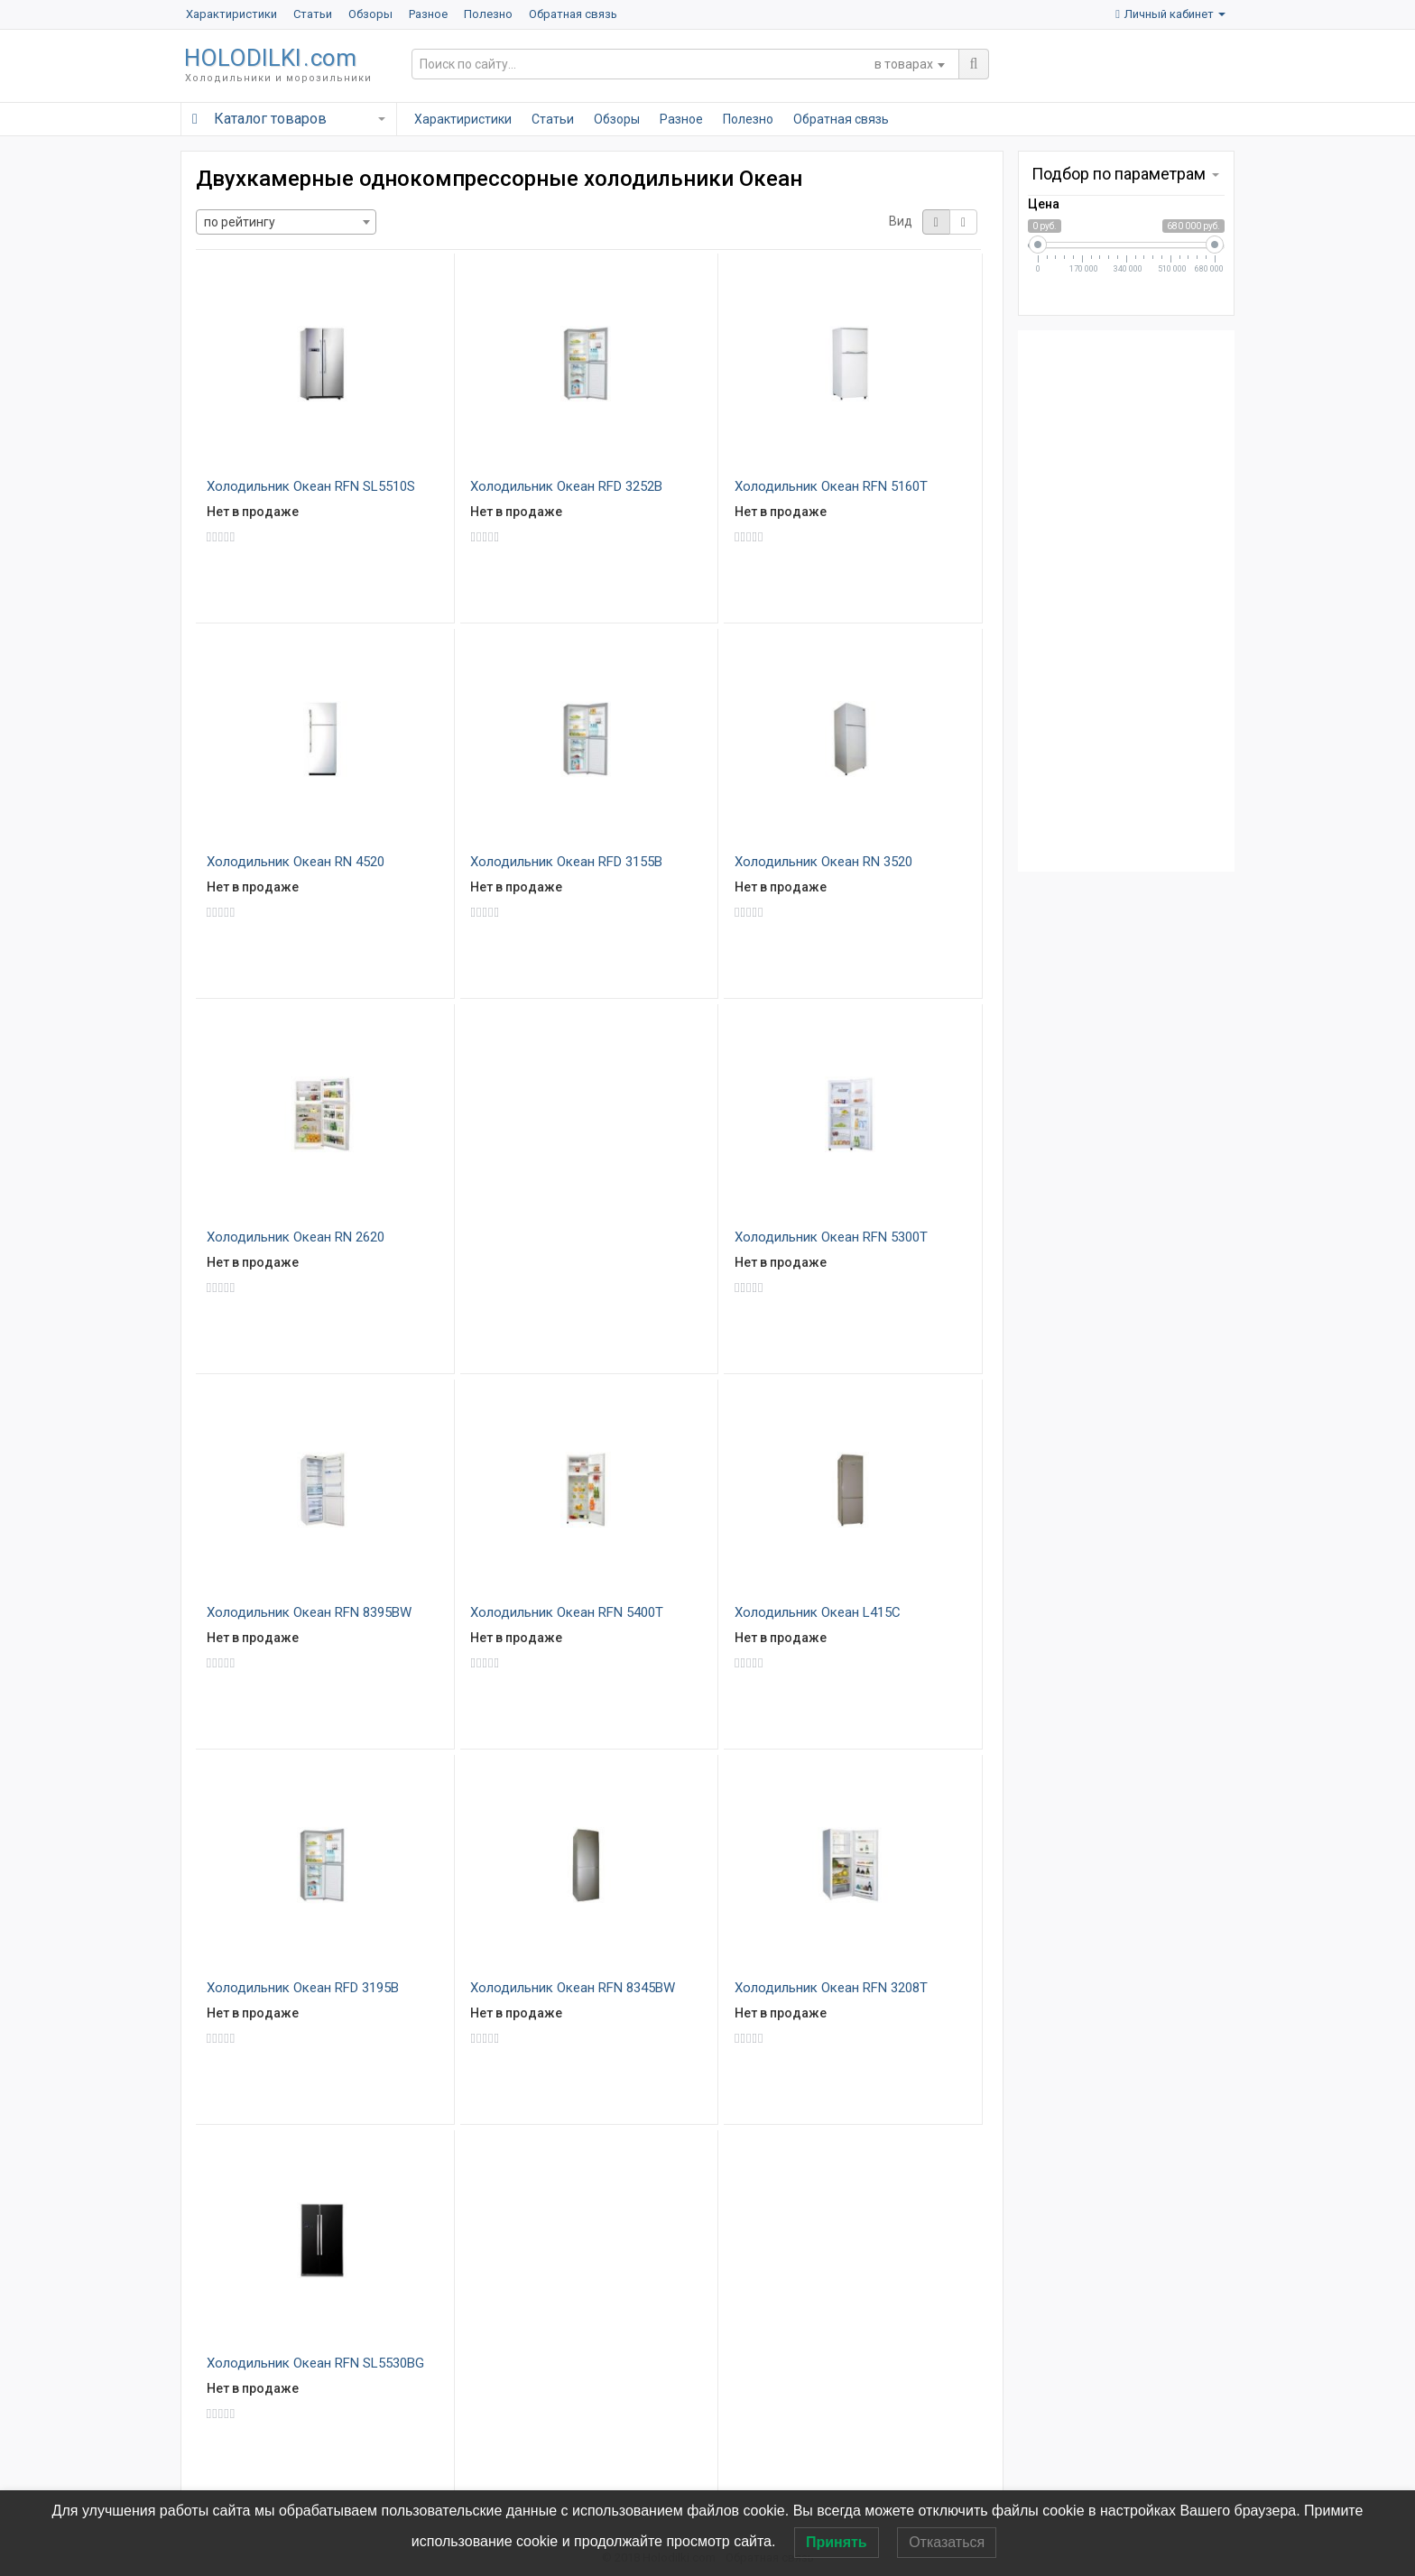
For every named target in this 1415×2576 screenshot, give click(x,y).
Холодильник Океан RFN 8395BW (309, 1612)
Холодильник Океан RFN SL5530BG (315, 2363)
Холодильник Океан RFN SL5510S (311, 486)
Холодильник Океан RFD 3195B (303, 1988)
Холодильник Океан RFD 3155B (566, 862)
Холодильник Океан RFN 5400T (566, 1612)
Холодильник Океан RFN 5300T (831, 1237)
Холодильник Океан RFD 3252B (566, 486)
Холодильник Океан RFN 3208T (831, 1988)
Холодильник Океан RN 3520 (823, 862)
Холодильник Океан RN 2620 (295, 1237)
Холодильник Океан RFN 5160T (831, 486)
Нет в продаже (253, 511)
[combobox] (909, 64)
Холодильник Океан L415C (818, 1612)
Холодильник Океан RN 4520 (295, 862)
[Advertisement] (1126, 601)
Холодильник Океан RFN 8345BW (572, 1988)
